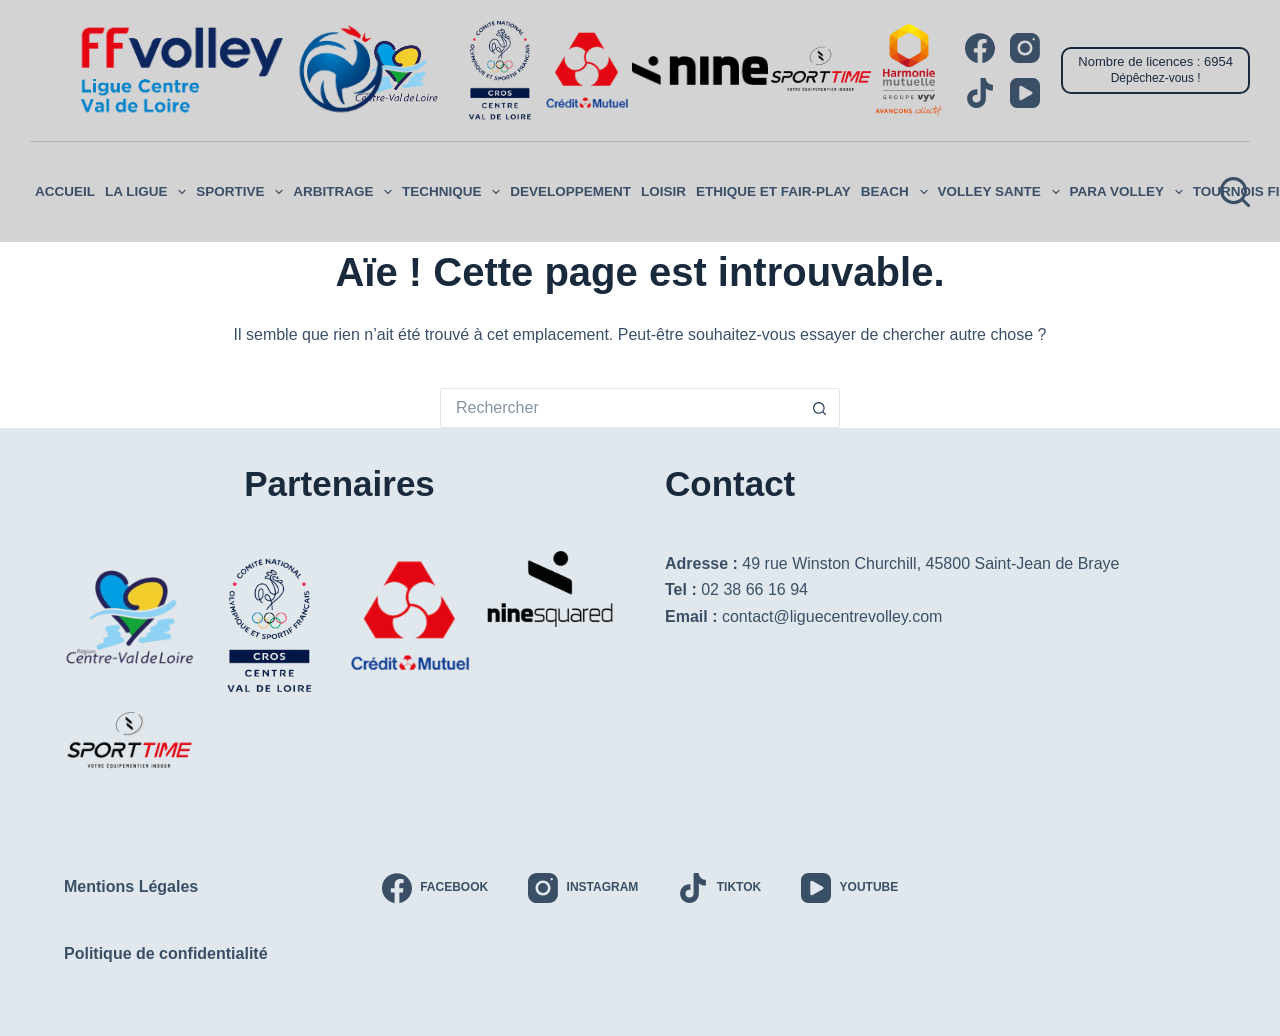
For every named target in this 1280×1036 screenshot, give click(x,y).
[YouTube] (1025, 93)
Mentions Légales (131, 885)
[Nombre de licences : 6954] (1155, 70)
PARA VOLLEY (1129, 192)
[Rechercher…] (620, 408)
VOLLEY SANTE (1001, 192)
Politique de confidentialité (166, 952)
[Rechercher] (1235, 192)
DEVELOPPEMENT (570, 191)
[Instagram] (1025, 48)
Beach (897, 192)
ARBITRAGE (345, 192)
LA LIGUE (148, 192)
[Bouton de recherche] (820, 408)
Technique (453, 192)
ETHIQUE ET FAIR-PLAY (773, 191)
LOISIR (663, 191)
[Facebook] (980, 48)
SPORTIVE (242, 192)
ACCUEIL (65, 191)
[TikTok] (980, 93)
